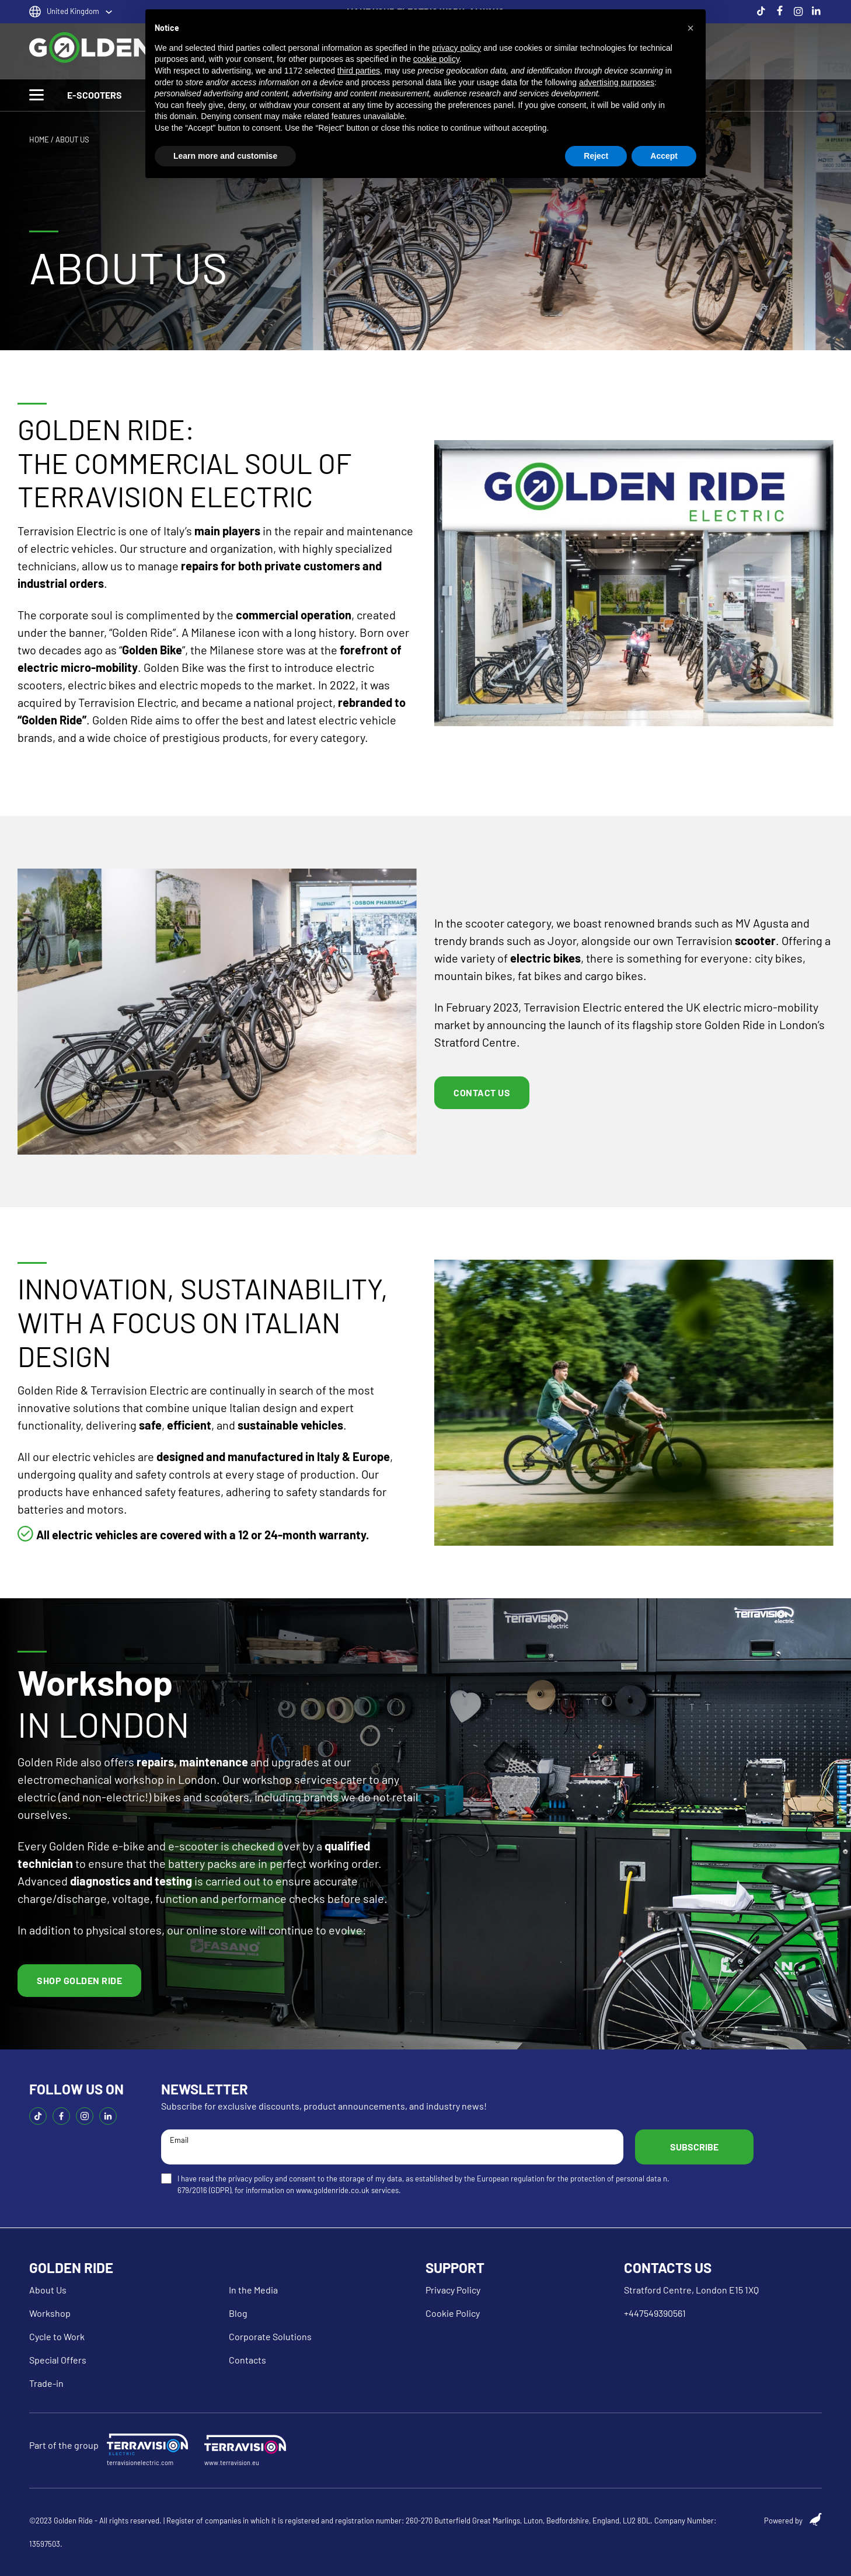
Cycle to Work (57, 2336)
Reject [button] (596, 156)
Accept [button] (664, 156)
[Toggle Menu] (36, 94)
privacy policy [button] (456, 48)
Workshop (50, 2313)
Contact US (482, 1092)
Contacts (247, 2359)
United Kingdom (73, 11)
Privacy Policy (453, 2289)
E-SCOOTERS (94, 94)
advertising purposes (616, 82)
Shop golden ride (79, 1980)
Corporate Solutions (270, 2336)
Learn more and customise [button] (225, 156)
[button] (690, 28)
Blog (238, 2313)
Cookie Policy (453, 2313)
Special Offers (57, 2359)
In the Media (253, 2289)
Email (392, 2145)
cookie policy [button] (436, 59)
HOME (39, 139)
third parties (358, 70)
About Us (48, 2289)
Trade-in (46, 2383)
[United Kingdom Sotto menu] (109, 12)
